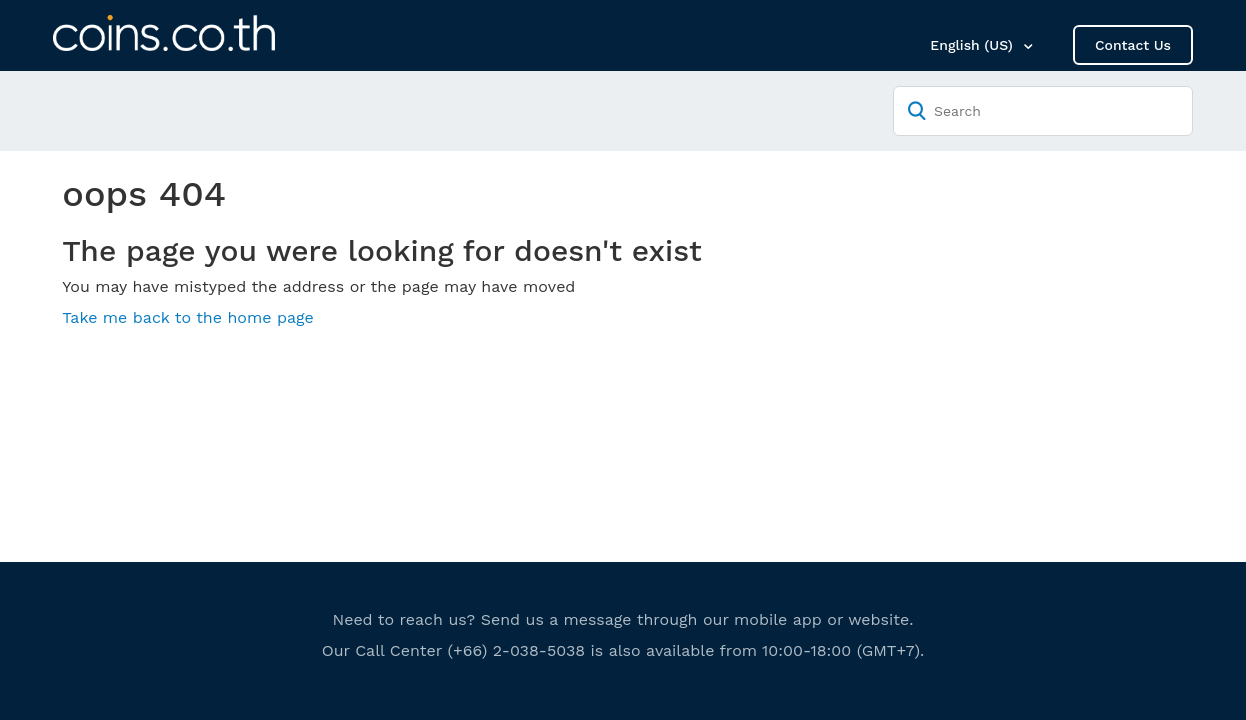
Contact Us (1133, 45)
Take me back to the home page (187, 317)
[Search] (1043, 111)
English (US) (973, 45)
